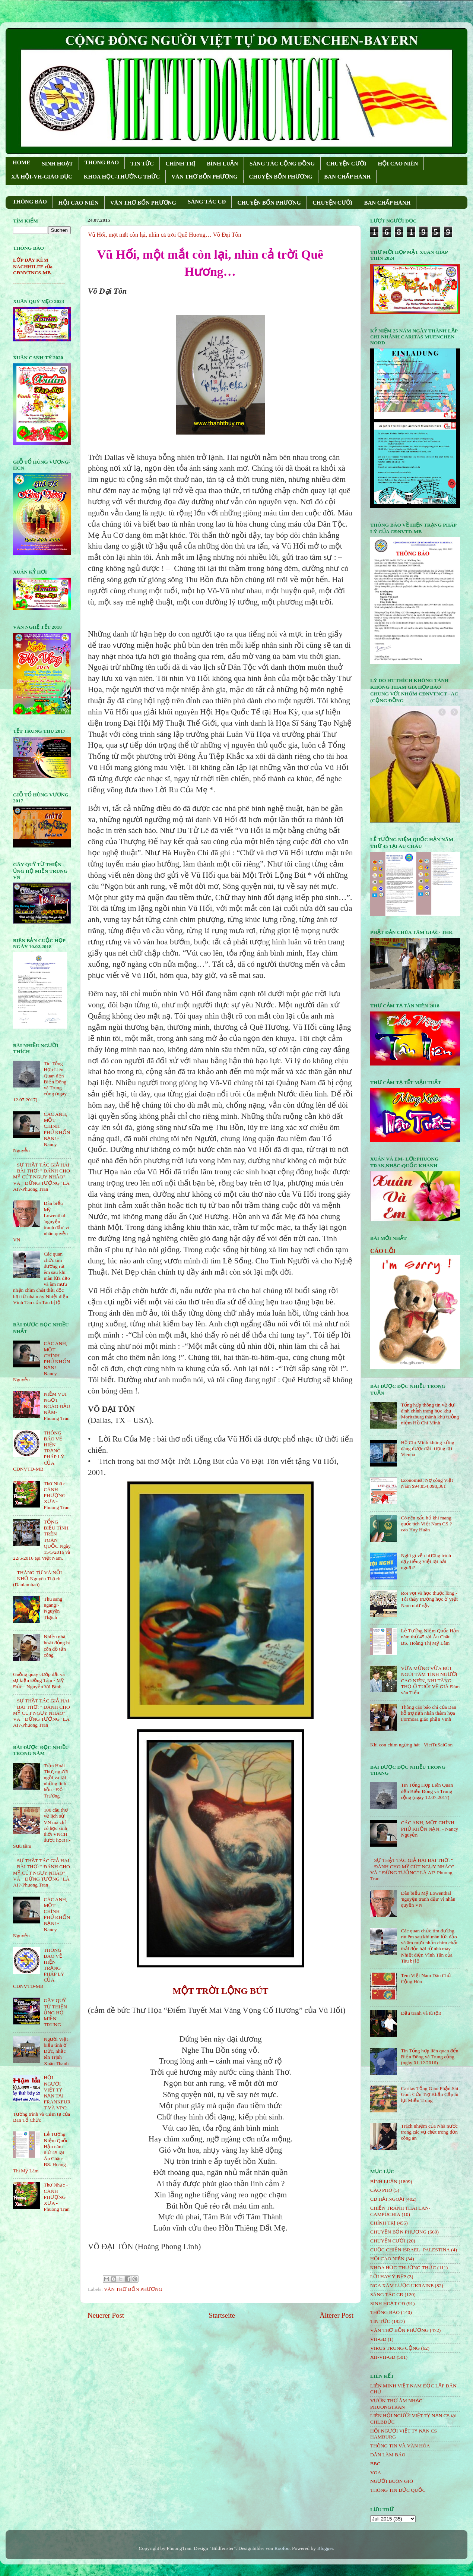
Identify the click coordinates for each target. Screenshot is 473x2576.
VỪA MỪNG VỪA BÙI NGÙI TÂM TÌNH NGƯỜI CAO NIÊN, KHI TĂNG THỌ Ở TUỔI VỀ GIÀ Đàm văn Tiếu (430, 1680)
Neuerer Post (106, 2315)
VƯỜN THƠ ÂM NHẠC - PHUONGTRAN (397, 2403)
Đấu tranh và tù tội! (421, 2013)
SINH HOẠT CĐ (387, 2303)
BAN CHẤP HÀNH (347, 177)
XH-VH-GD (383, 2357)
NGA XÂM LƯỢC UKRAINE (402, 2285)
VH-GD (378, 2339)
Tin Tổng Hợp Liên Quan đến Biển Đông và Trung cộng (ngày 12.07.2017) (427, 1791)
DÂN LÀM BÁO (388, 2454)
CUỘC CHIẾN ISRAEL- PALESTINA (410, 2250)
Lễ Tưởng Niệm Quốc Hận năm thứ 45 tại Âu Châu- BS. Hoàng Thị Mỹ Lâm (429, 1636)
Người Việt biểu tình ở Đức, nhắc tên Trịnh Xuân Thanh (56, 2051)
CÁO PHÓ (381, 2190)
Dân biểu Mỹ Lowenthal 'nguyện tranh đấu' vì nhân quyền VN (428, 1899)
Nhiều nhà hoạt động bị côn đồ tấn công (57, 1646)
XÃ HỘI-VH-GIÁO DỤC (41, 177)
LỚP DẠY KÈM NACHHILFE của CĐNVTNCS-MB (33, 266)
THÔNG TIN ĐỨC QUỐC (398, 2490)
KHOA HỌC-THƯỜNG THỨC (122, 177)
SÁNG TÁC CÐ (207, 202)
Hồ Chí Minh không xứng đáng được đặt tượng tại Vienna (427, 1448)
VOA (375, 2472)
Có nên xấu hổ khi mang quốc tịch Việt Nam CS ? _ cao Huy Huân (428, 1523)
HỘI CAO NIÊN (398, 164)
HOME (22, 162)
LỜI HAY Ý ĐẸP (388, 2276)
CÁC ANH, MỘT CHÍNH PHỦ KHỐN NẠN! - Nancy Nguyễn (429, 1828)
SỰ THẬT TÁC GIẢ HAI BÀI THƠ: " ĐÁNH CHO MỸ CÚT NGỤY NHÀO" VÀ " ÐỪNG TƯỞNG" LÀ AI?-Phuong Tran (41, 1177)
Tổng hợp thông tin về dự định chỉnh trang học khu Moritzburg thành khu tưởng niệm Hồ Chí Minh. (430, 1414)
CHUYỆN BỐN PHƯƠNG (281, 177)
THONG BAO (102, 162)
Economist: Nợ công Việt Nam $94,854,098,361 (427, 1483)
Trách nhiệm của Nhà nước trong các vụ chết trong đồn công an (429, 2132)
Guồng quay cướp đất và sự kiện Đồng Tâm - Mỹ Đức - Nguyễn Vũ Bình (39, 1680)
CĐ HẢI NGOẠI (387, 2199)
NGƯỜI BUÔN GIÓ (391, 2481)
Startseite (222, 2315)
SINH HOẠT (57, 164)
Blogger (325, 2548)
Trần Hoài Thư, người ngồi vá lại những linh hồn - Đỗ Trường (56, 1781)
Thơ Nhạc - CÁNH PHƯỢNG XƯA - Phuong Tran (56, 1495)
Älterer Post (336, 2315)
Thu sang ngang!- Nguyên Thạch (53, 1608)
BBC (375, 2463)
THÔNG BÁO (30, 202)
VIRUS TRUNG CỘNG (395, 2348)
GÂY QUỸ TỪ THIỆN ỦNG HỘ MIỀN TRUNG (55, 2012)
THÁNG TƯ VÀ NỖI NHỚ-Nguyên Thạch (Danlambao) (37, 1578)
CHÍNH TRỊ (180, 164)
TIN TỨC (142, 164)
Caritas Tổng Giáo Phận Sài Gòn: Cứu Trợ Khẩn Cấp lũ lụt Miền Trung (429, 2094)
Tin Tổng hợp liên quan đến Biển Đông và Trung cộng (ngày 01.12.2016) (429, 2056)
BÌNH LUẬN (222, 164)
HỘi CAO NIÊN (387, 2258)
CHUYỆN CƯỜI (346, 164)
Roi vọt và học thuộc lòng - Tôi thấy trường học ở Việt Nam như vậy (429, 1599)
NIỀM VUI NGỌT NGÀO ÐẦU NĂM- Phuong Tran (57, 1406)
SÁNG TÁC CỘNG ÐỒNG (282, 164)
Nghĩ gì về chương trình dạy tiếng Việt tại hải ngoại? (426, 1561)
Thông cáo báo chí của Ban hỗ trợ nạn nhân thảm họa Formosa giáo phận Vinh (428, 1713)
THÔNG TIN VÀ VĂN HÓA (400, 2446)
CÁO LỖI (383, 1251)
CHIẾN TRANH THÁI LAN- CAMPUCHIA (400, 2211)
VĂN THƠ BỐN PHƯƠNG (204, 177)
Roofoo (282, 2548)
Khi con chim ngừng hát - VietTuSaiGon (411, 1745)
